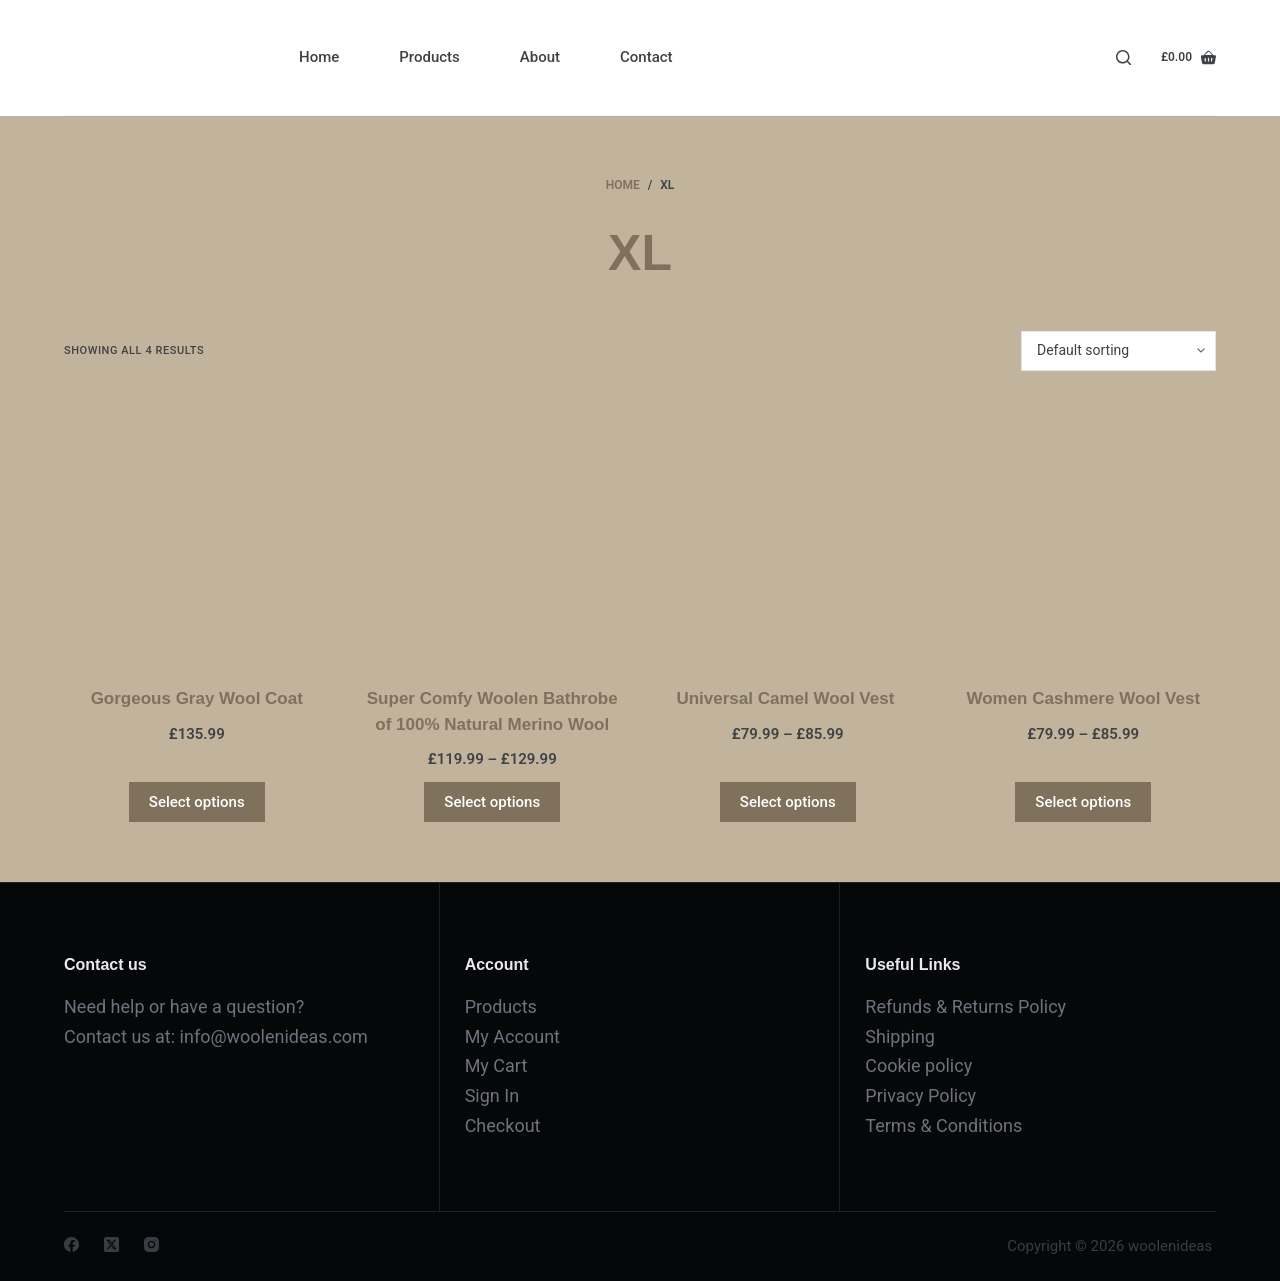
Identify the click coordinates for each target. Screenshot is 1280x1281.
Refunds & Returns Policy (965, 1006)
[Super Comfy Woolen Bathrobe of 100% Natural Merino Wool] (493, 529)
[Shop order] (1118, 351)
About (540, 57)
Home (319, 57)
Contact (646, 57)
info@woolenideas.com (274, 1036)
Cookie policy (918, 1065)
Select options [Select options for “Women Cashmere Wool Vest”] (1083, 802)
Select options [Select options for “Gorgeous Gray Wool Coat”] (197, 802)
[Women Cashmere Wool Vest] (1084, 529)
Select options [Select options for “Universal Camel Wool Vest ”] (788, 802)
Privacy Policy (920, 1095)
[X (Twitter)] (111, 1244)
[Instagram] (151, 1244)
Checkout (503, 1125)
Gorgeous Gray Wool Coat (197, 698)
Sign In (492, 1095)
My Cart (496, 1065)
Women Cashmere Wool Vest (1083, 698)
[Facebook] (71, 1244)
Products (429, 57)
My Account (512, 1036)
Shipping (900, 1036)
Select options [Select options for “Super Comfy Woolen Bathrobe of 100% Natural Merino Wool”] (492, 802)
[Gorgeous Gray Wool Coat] (197, 529)
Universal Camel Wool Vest (787, 698)
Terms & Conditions (943, 1125)
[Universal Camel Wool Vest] (788, 529)
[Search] (1123, 57)
